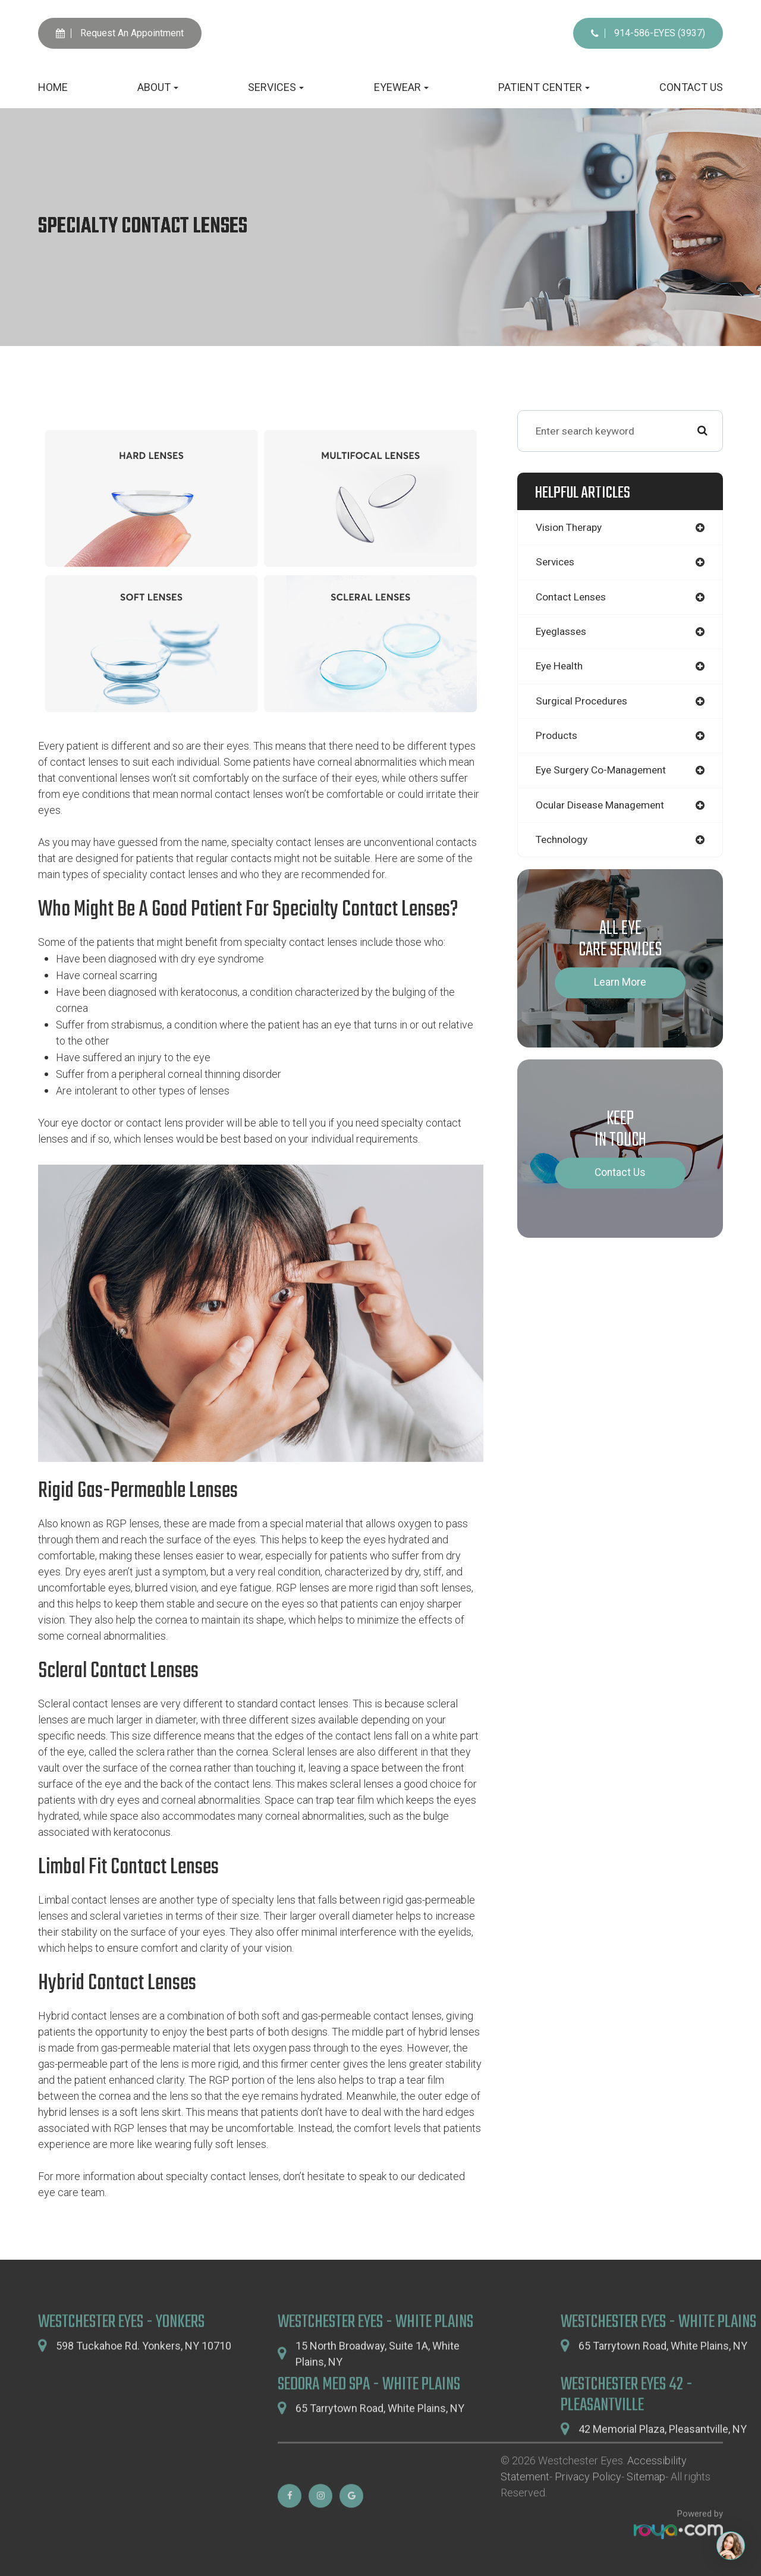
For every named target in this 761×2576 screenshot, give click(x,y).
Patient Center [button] (544, 87)
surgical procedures (583, 701)
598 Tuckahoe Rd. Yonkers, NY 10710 (143, 2375)
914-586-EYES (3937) (648, 33)
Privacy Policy (588, 2505)
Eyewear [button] (401, 87)
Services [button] (276, 87)
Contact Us (691, 87)
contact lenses (573, 597)
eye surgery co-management (603, 772)
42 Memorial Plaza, (662, 2458)
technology (563, 841)
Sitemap (646, 2505)
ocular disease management (603, 806)
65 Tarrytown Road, (662, 2375)
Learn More (620, 985)
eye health (560, 667)
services (556, 562)
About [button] (157, 87)
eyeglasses (563, 632)
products (557, 737)
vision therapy (570, 527)
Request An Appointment (120, 33)
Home (53, 87)
